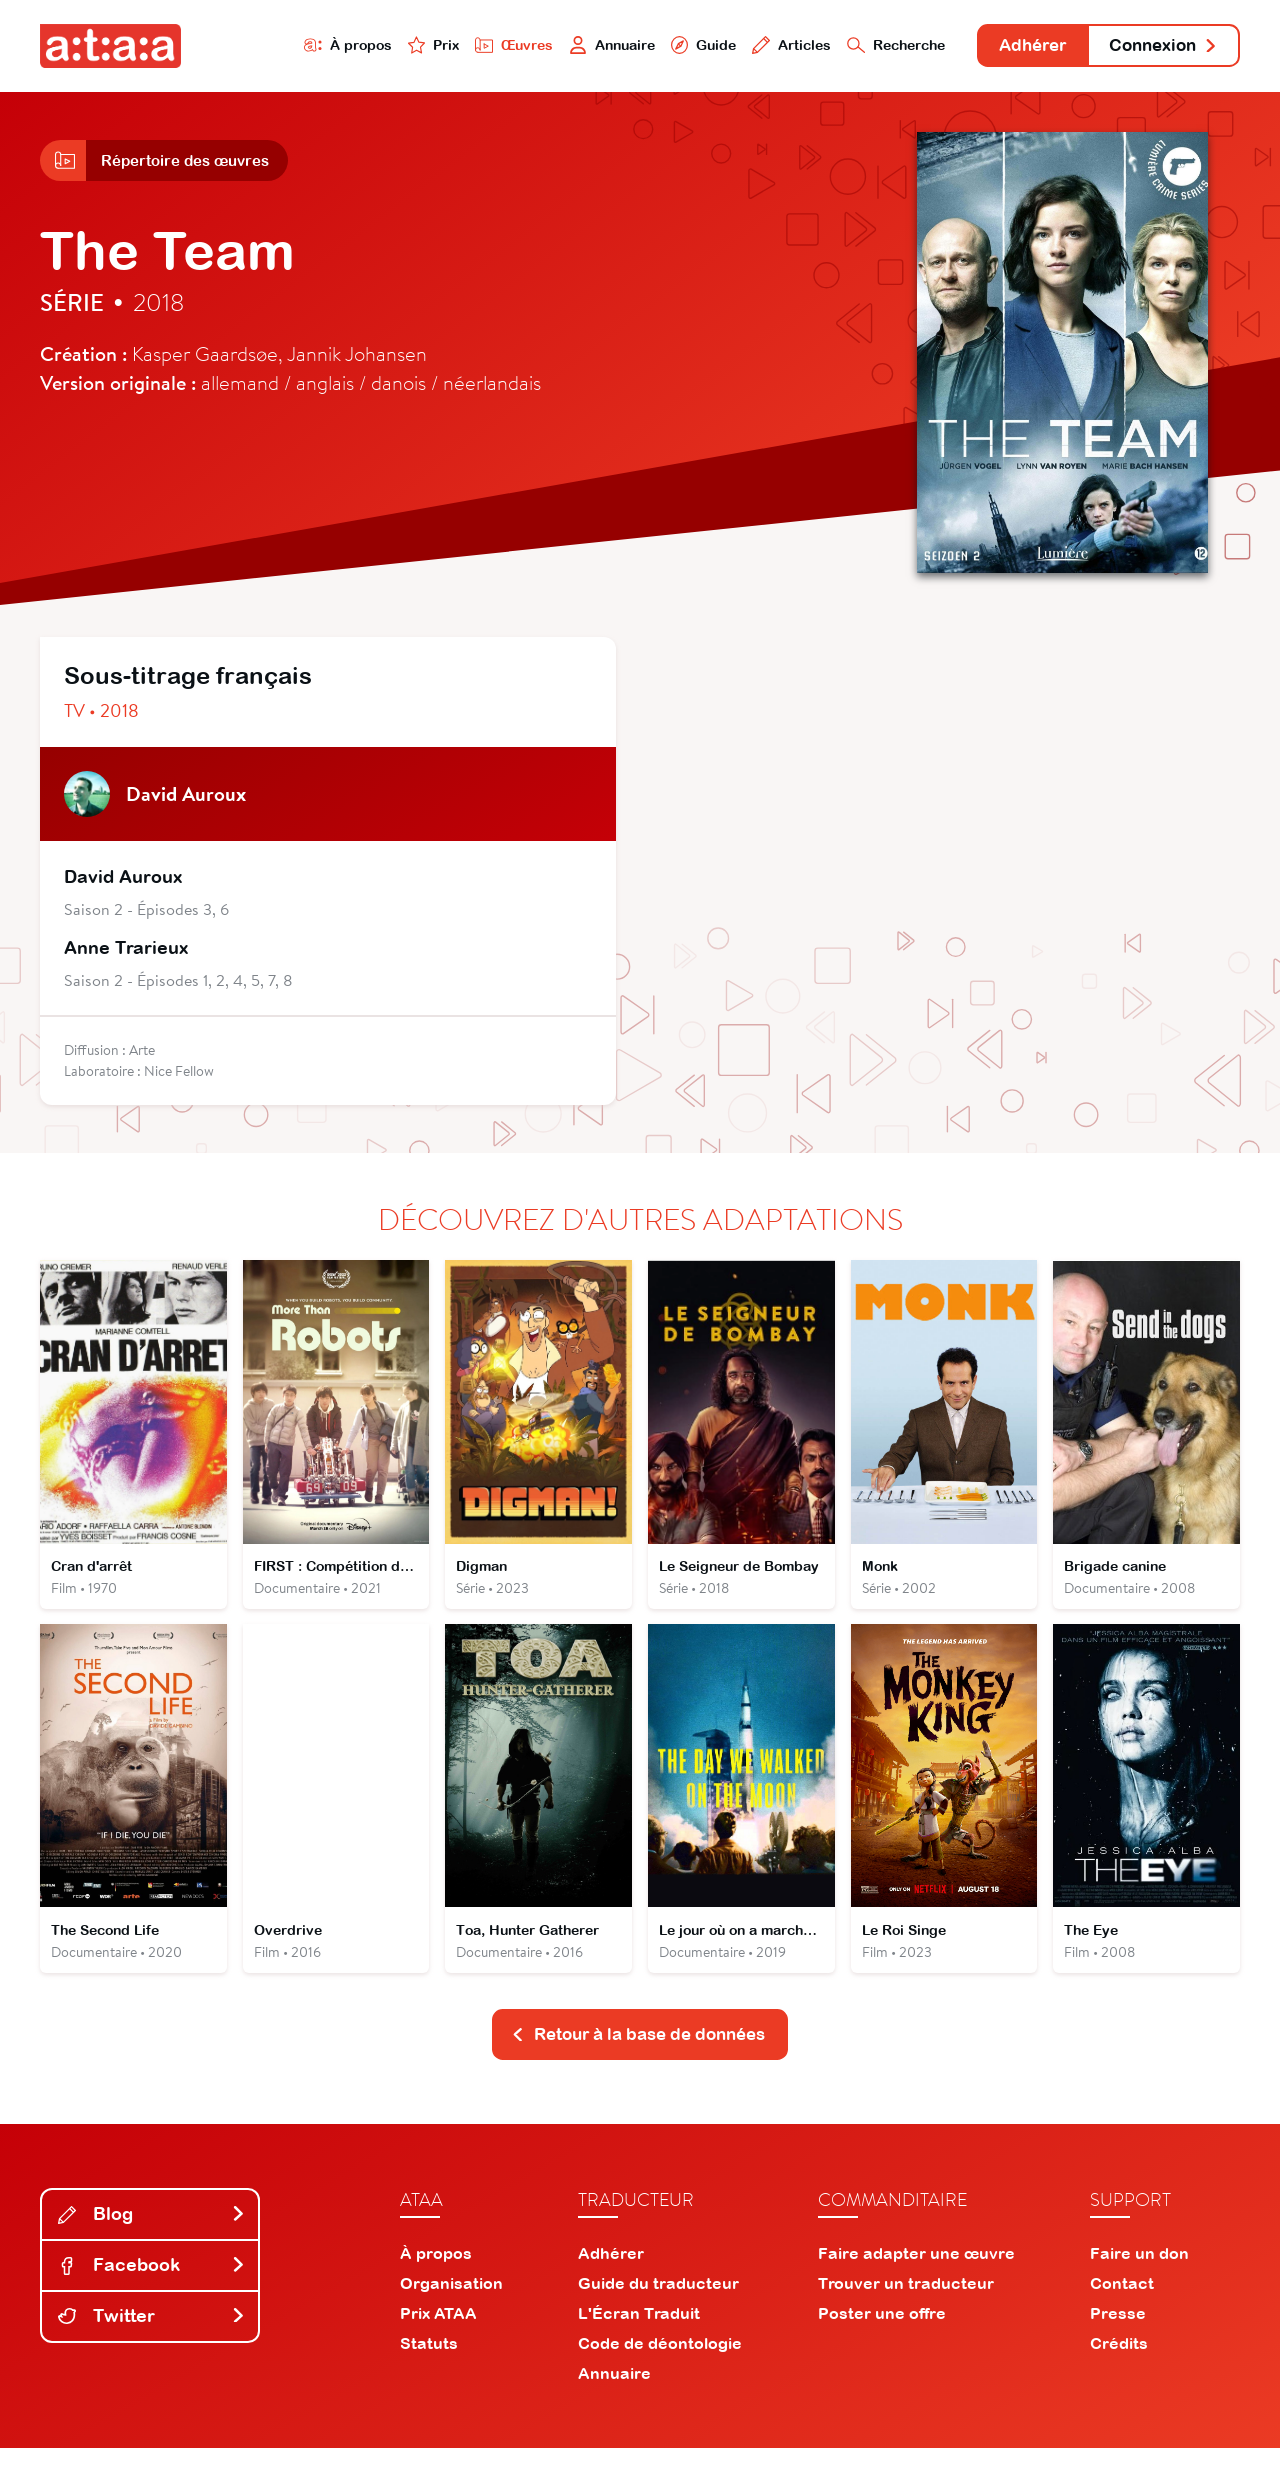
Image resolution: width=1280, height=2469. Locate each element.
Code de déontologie (660, 2364)
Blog (152, 2235)
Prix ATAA (438, 2334)
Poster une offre (882, 2334)
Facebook (152, 2285)
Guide (659, 46)
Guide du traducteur (658, 2304)
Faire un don (1139, 2274)
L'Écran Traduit (639, 2334)
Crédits (1119, 2364)
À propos (281, 46)
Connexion (1157, 47)
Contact (1122, 2304)
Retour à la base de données (638, 2054)
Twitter (152, 2336)
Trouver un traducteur (906, 2304)
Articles (752, 46)
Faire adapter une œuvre (916, 2274)
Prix (372, 46)
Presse (1118, 2334)
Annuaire (562, 46)
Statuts (429, 2364)
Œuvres (457, 46)
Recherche (864, 46)
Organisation (451, 2304)
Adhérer (1012, 47)
